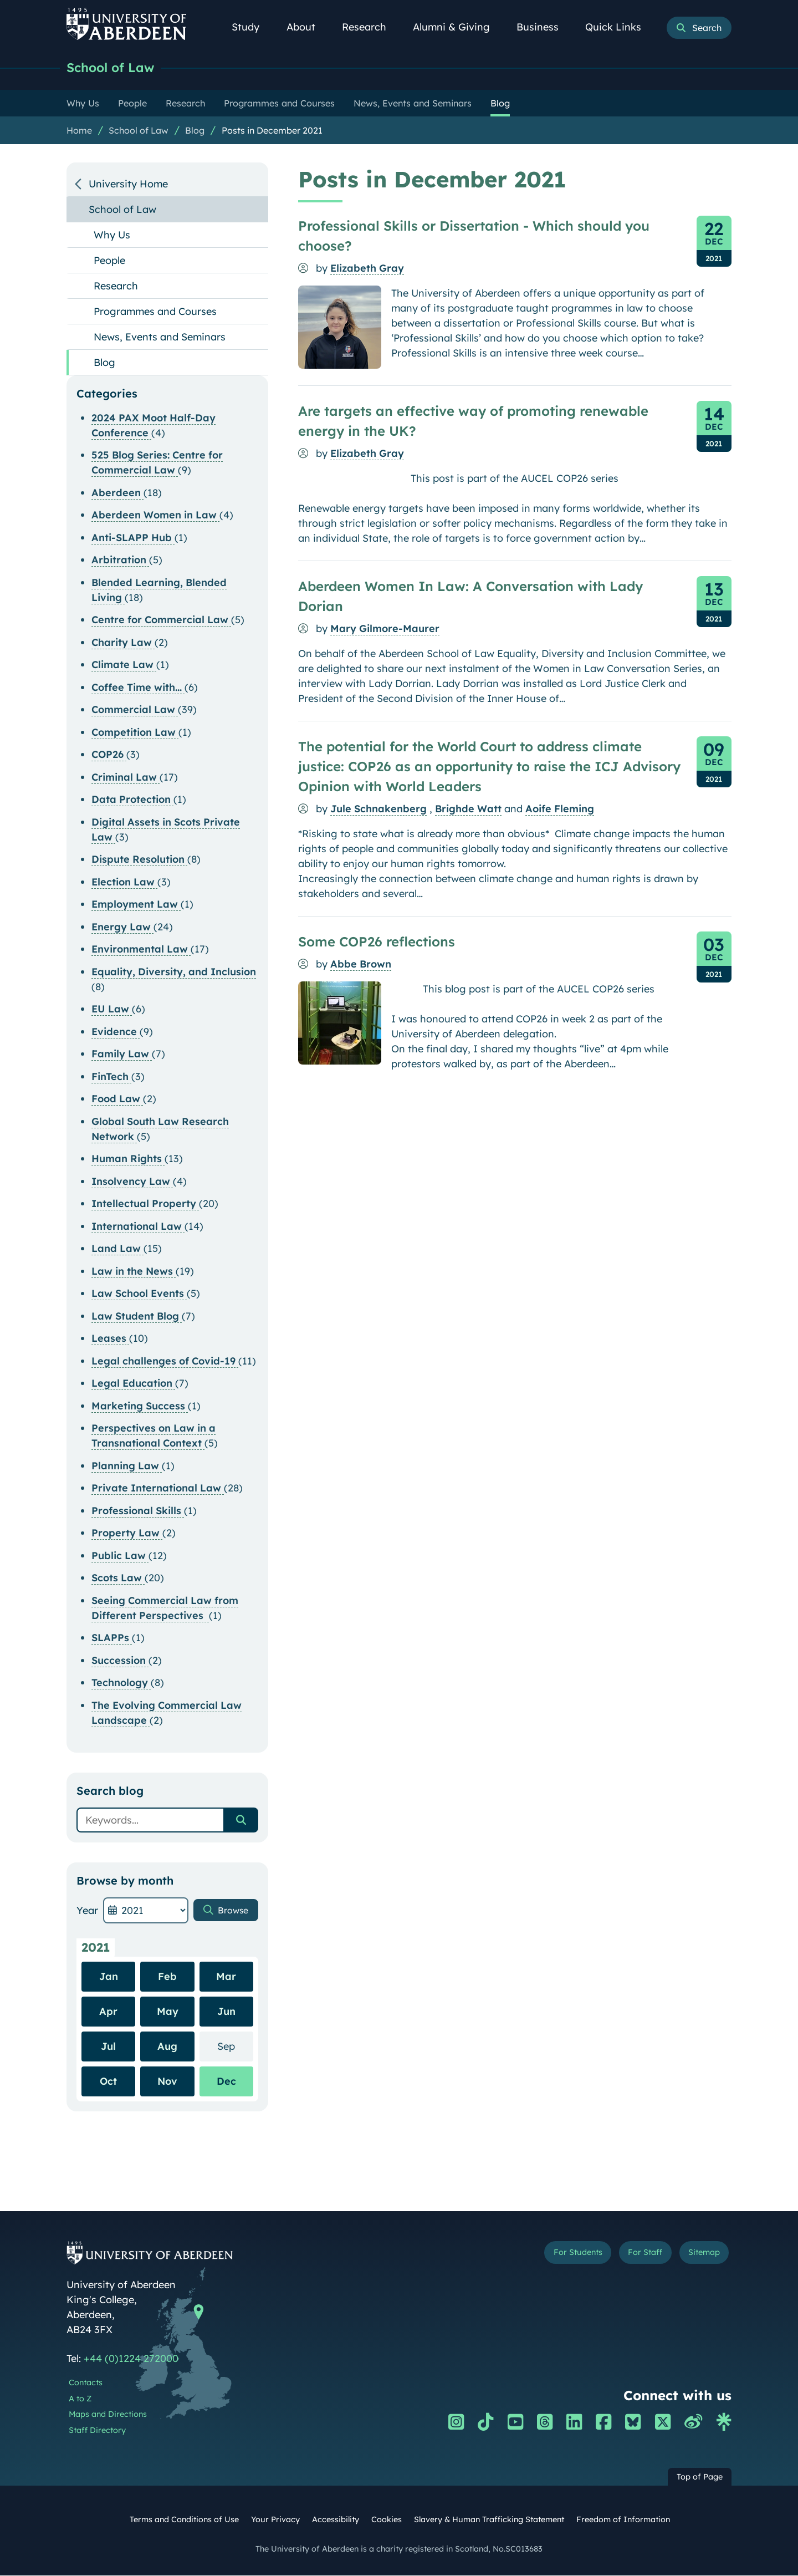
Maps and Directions (108, 2415)
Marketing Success (139, 1407)
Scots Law (118, 1578)
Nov (167, 2082)
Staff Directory (97, 2431)
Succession (120, 1661)
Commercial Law (134, 710)
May (167, 2012)
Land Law (117, 1249)
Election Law (124, 883)
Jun (226, 2012)
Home (79, 131)
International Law (138, 1227)
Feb (167, 1977)
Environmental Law (141, 950)
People (109, 261)
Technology (121, 1683)
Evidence (115, 1032)
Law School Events (139, 1294)
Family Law (121, 1054)
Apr (108, 2012)
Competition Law (134, 733)
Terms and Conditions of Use (184, 2520)
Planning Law (126, 1466)
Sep (235, 2047)
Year (87, 1911)
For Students (545, 2255)
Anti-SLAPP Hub (133, 538)
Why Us (112, 236)
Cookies (386, 2520)
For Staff (627, 2255)
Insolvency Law (132, 1182)
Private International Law (157, 1489)
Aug (167, 2047)
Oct (108, 2082)
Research (370, 27)
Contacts (86, 2384)
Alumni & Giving (457, 27)
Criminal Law (125, 778)
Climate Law (123, 665)
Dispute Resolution (139, 860)
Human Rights (128, 1159)
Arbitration (120, 560)
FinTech (111, 1077)
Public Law (120, 1556)
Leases (110, 1339)
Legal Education (133, 1384)
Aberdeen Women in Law (155, 516)
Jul (108, 2047)
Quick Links (619, 27)
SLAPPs (111, 1638)
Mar (226, 1977)
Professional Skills (137, 1511)
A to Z (80, 2400)
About (307, 27)
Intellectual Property (145, 1204)
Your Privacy (275, 2520)
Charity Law (123, 643)
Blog (194, 131)
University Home (128, 185)
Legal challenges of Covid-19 (164, 1362)
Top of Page (700, 2478)
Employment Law (136, 905)
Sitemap (698, 2255)
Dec (226, 2082)
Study (252, 27)
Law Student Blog (136, 1317)
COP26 (108, 755)
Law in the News (133, 1272)
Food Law (117, 1099)
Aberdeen (117, 493)
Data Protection (132, 800)
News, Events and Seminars (160, 338)
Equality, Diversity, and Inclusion (173, 972)
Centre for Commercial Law (161, 620)
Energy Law (122, 928)
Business (543, 27)
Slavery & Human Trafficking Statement (489, 2520)
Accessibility (335, 2520)
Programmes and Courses (155, 312)
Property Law (126, 1534)
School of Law (115, 68)
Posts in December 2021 (272, 131)
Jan (108, 1977)
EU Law (111, 1010)
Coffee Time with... (138, 688)
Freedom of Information (623, 2520)
